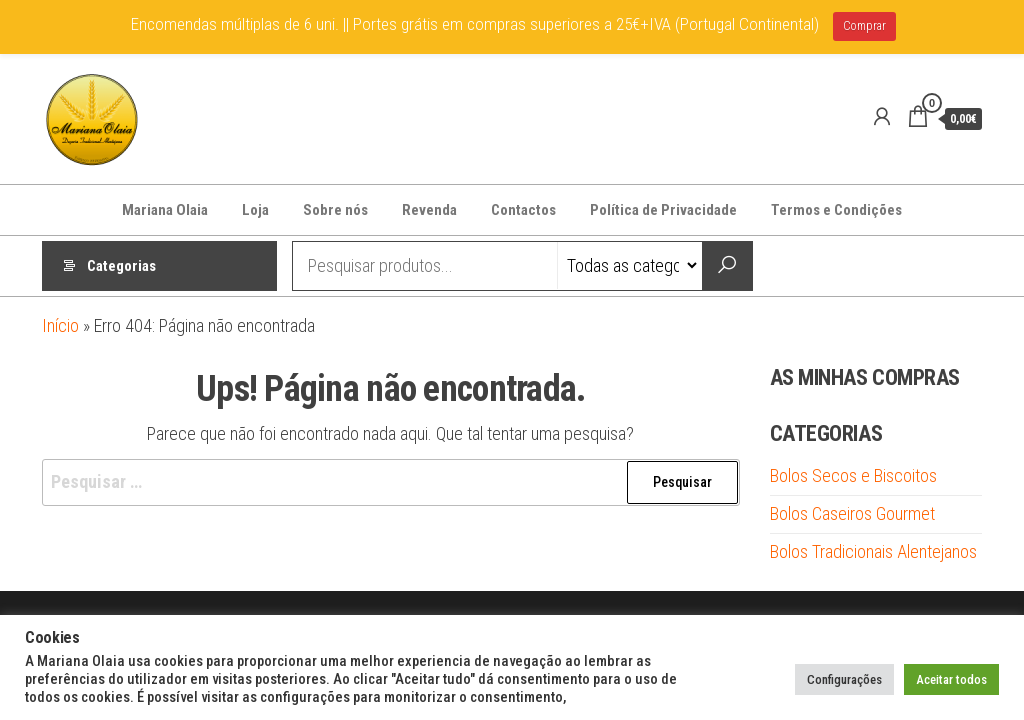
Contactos (523, 210)
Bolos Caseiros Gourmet (852, 513)
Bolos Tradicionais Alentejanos (873, 551)
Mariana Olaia (165, 210)
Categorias (121, 266)
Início (60, 325)
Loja (255, 210)
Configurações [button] (844, 679)
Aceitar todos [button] (951, 679)
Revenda (429, 210)
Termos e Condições (836, 210)
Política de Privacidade (663, 210)
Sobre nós (335, 210)
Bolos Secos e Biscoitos (853, 475)
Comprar (864, 26)
